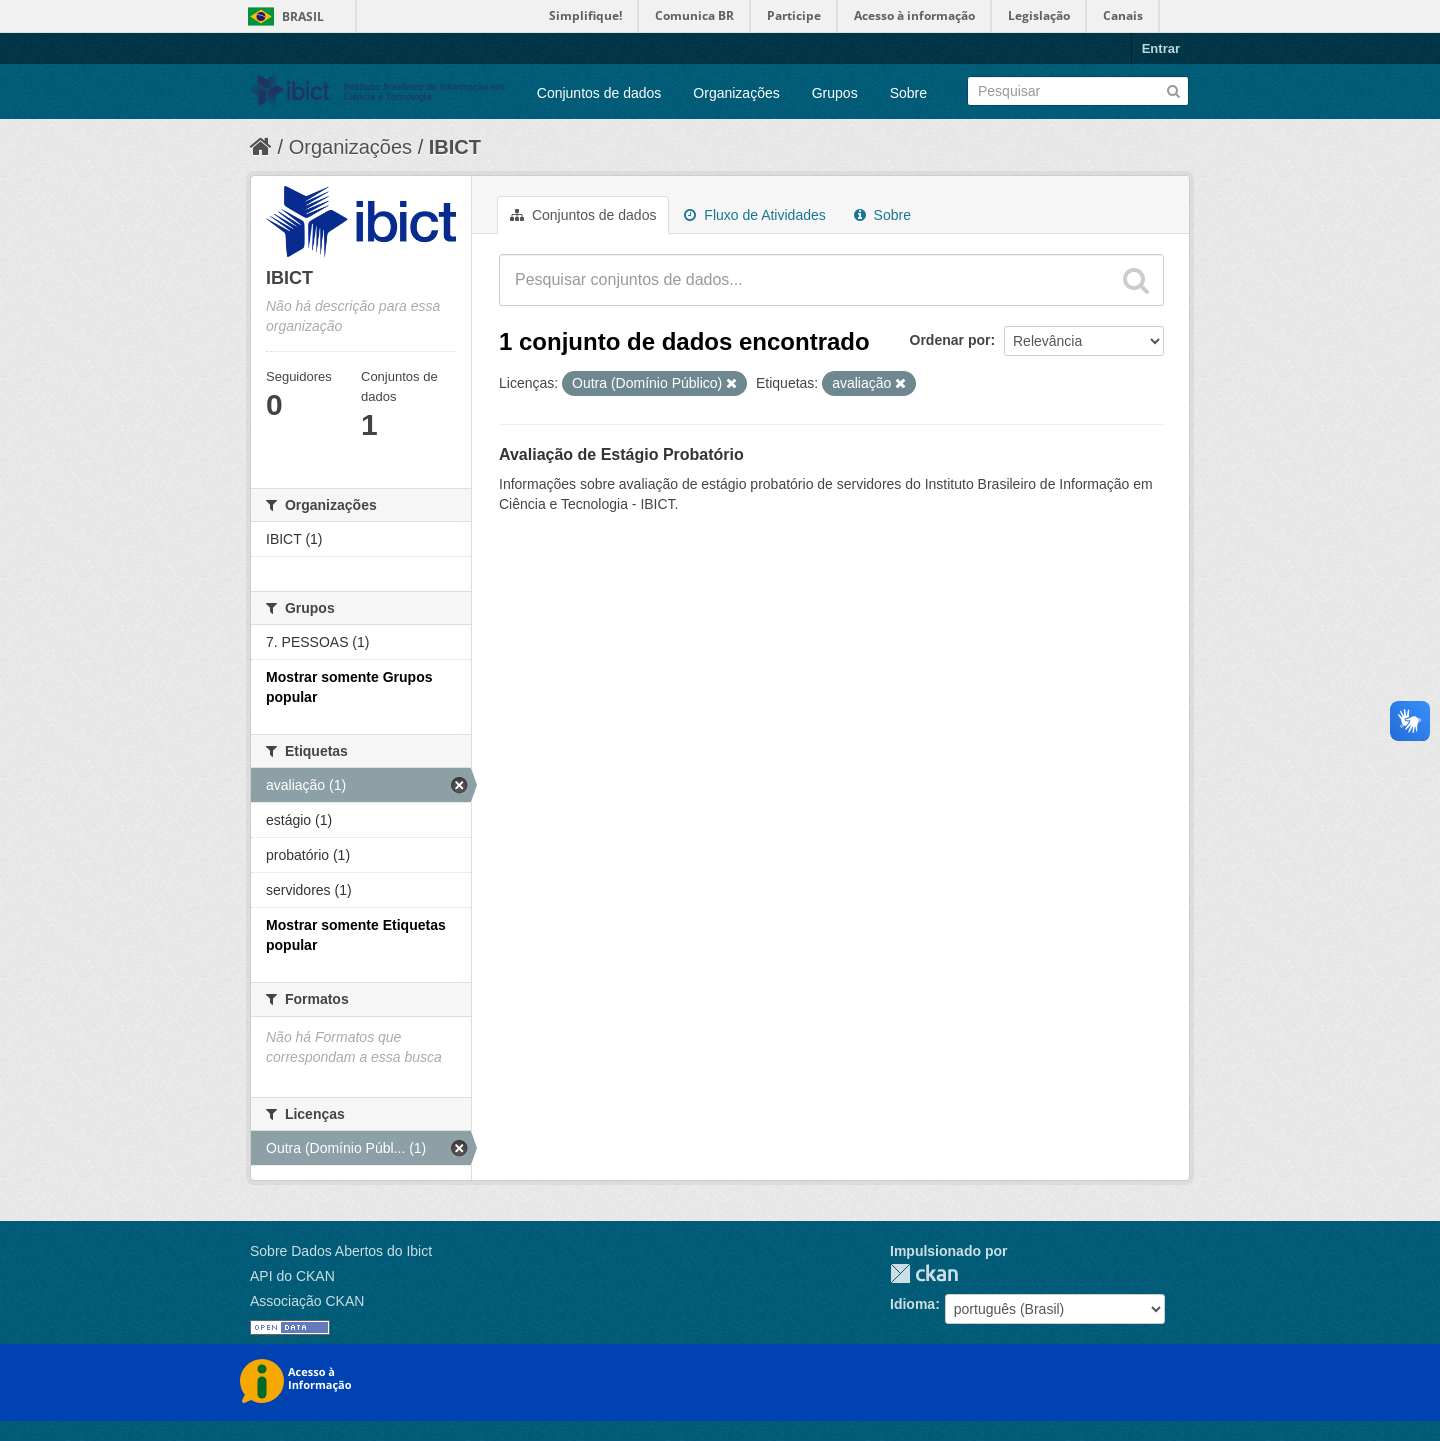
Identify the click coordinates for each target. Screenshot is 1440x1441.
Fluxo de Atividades (754, 215)
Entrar (1161, 48)
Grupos (835, 93)
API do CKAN (292, 1276)
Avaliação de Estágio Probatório (621, 454)
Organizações (736, 93)
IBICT (455, 147)
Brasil (303, 16)
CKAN (924, 1273)
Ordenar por (950, 340)
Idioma (912, 1304)
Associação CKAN (307, 1301)
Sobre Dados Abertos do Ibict (341, 1251)
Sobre (908, 93)
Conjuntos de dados (599, 93)
